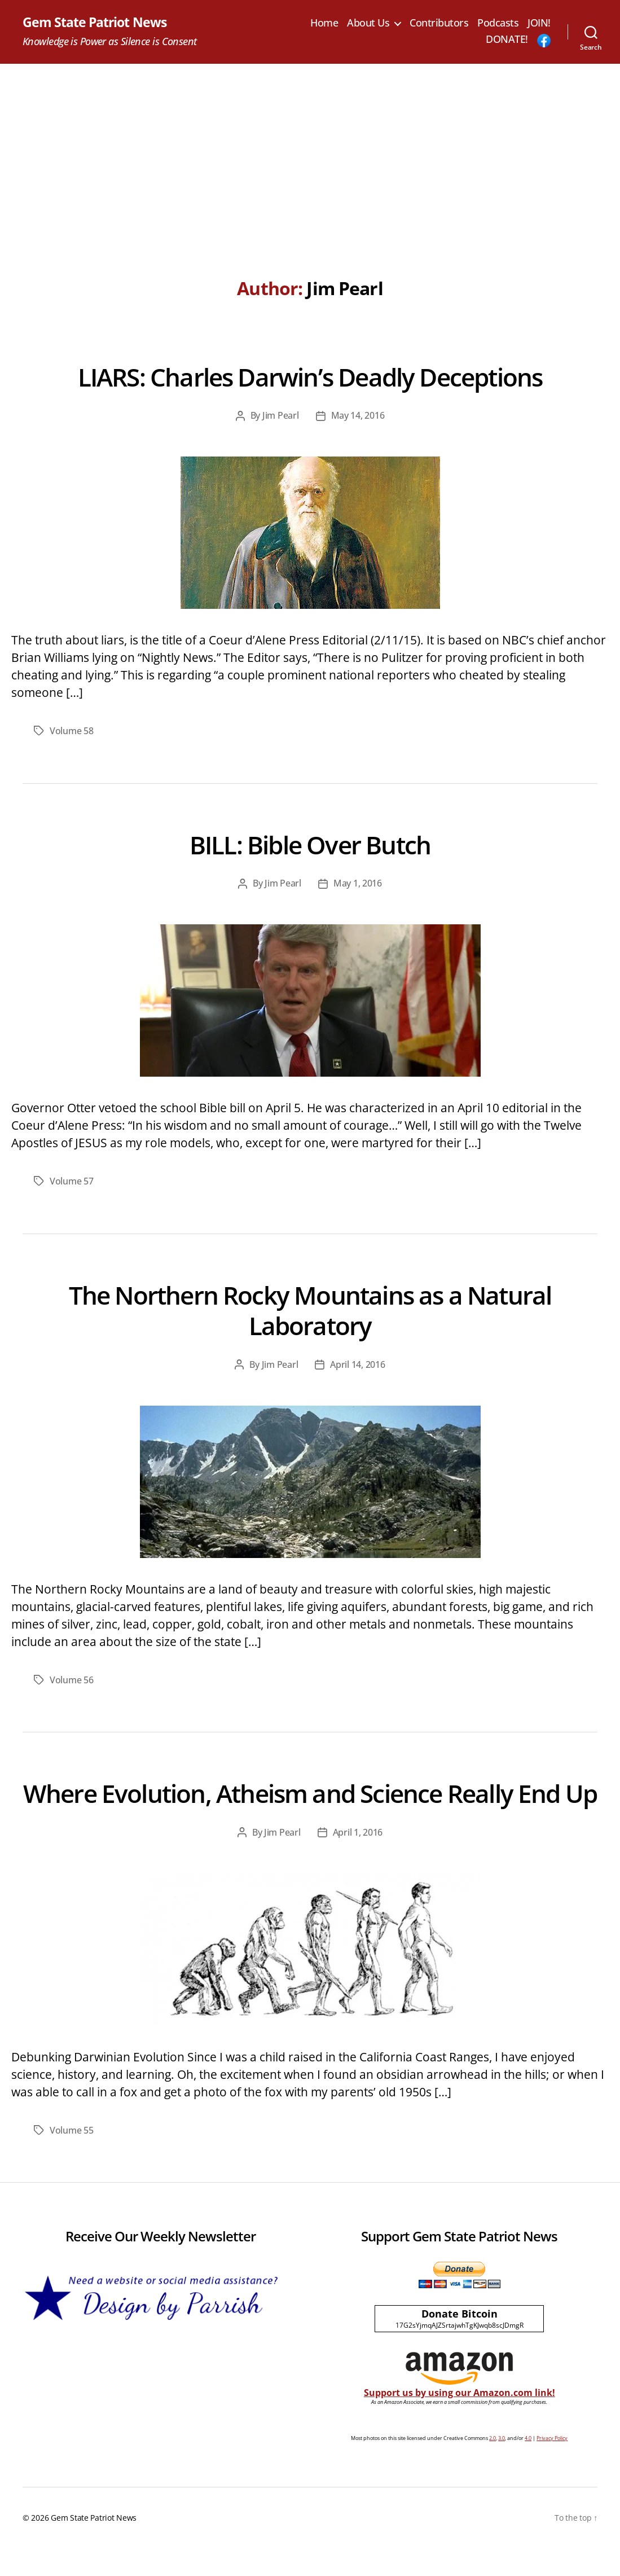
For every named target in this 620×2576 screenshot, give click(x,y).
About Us (400, 23)
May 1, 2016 (357, 883)
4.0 (528, 2466)
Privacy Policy (552, 2466)
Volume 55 (72, 2158)
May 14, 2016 (358, 416)
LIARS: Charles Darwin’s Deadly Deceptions (309, 376)
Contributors (471, 23)
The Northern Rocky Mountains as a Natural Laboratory (309, 1308)
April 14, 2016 (357, 1363)
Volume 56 (72, 1678)
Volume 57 (72, 1180)
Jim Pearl (280, 416)
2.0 (492, 2466)
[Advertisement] (310, 149)
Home (356, 23)
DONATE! (507, 40)
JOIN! (465, 40)
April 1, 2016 (358, 1861)
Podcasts (530, 23)
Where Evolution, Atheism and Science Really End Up (309, 1806)
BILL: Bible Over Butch (309, 843)
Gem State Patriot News (97, 22)
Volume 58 (72, 731)
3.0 (501, 2466)
